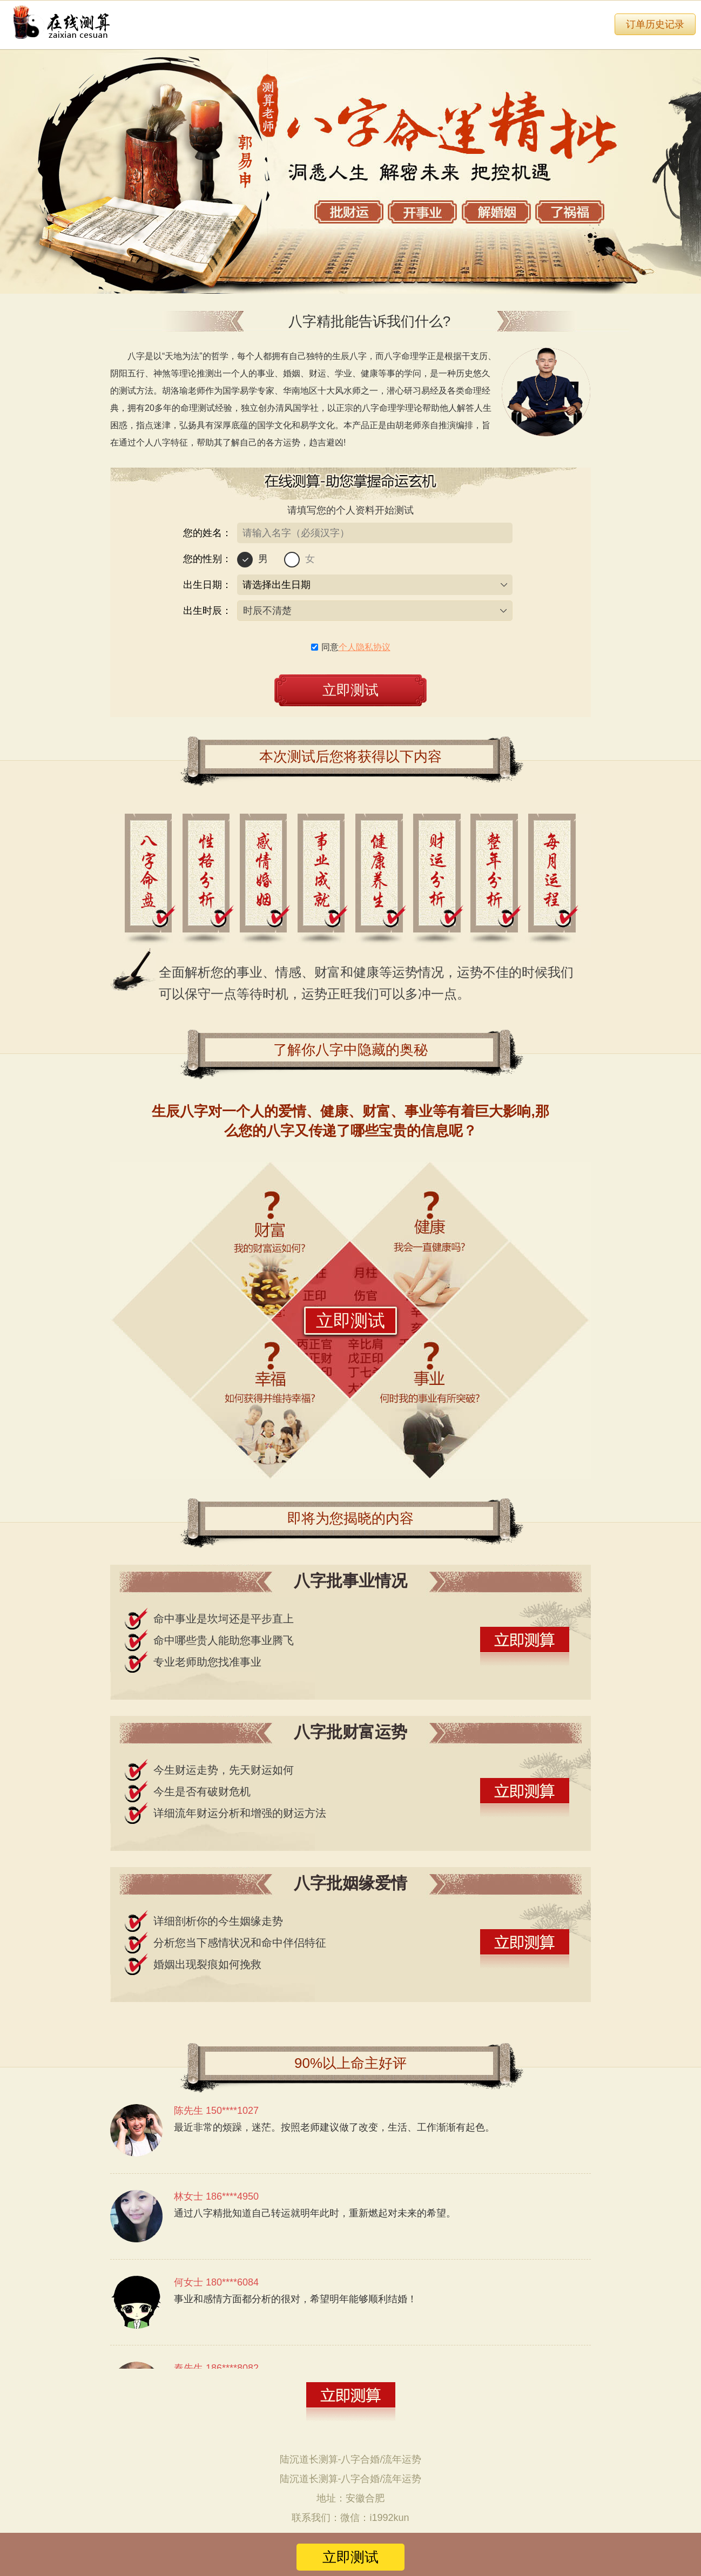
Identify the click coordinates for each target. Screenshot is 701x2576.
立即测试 (350, 1320)
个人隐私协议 (364, 647)
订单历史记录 (655, 24)
